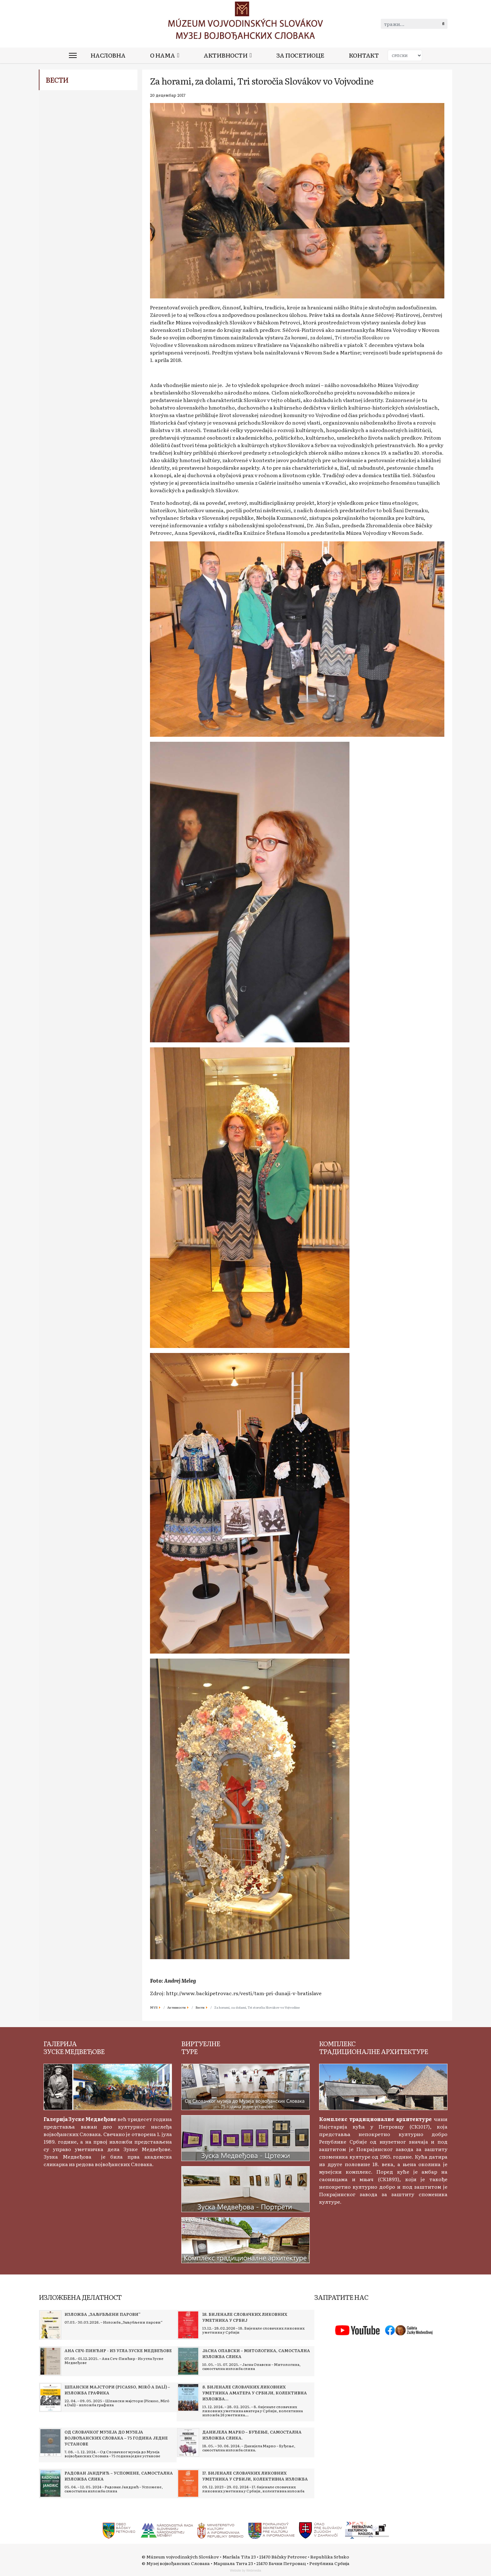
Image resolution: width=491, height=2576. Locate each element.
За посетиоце (300, 55)
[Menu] (73, 55)
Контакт (364, 55)
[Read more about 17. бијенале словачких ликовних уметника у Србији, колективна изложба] (188, 2483)
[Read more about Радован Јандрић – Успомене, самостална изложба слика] (50, 2483)
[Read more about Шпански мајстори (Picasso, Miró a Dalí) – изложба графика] (50, 2397)
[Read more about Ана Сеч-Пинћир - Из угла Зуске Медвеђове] (50, 2361)
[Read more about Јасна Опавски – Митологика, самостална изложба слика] (188, 2361)
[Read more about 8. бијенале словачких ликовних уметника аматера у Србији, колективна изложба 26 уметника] (188, 2397)
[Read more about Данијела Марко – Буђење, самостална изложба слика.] (188, 2442)
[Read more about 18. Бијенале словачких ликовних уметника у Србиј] (188, 2324)
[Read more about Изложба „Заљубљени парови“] (50, 2324)
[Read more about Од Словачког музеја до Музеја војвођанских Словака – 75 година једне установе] (50, 2442)
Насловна (108, 55)
